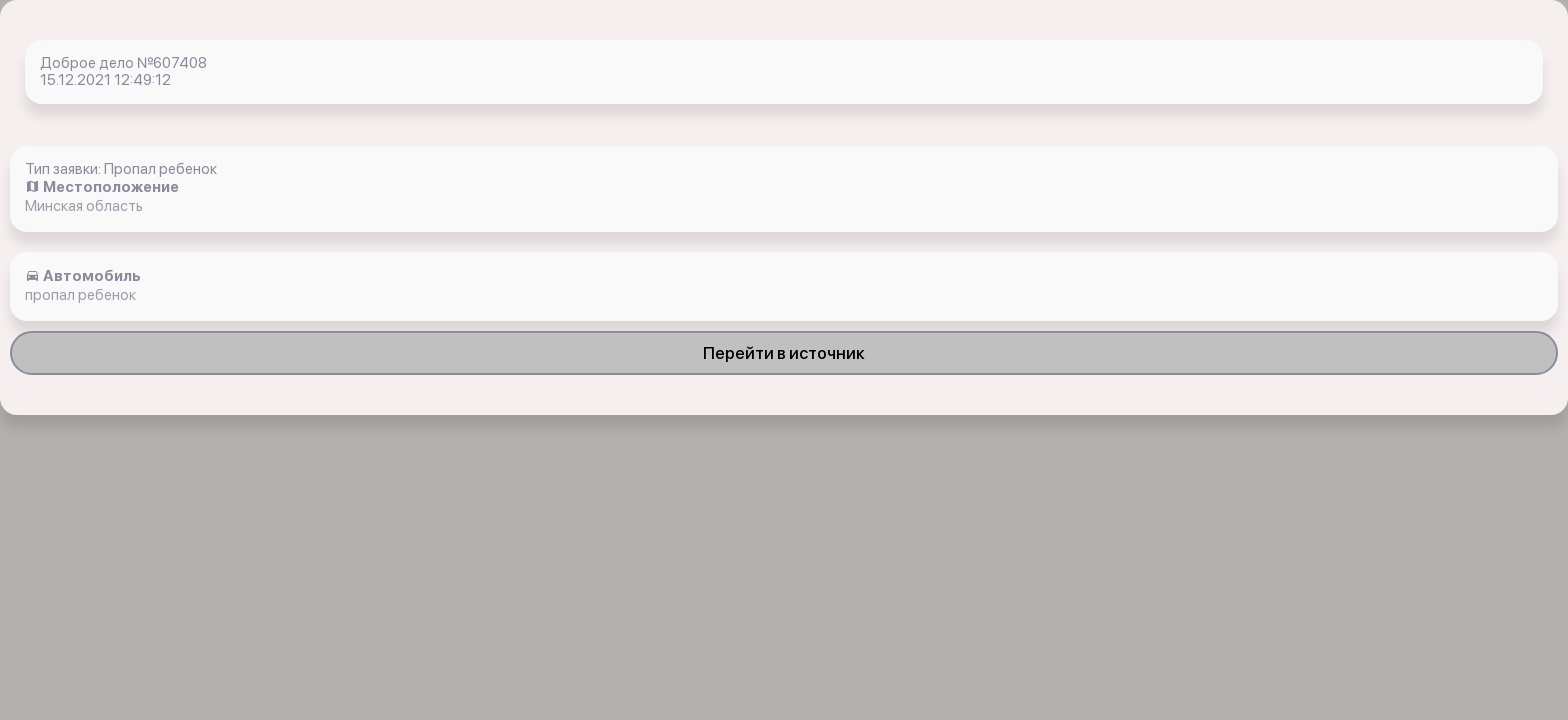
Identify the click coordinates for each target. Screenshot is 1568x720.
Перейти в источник (784, 353)
